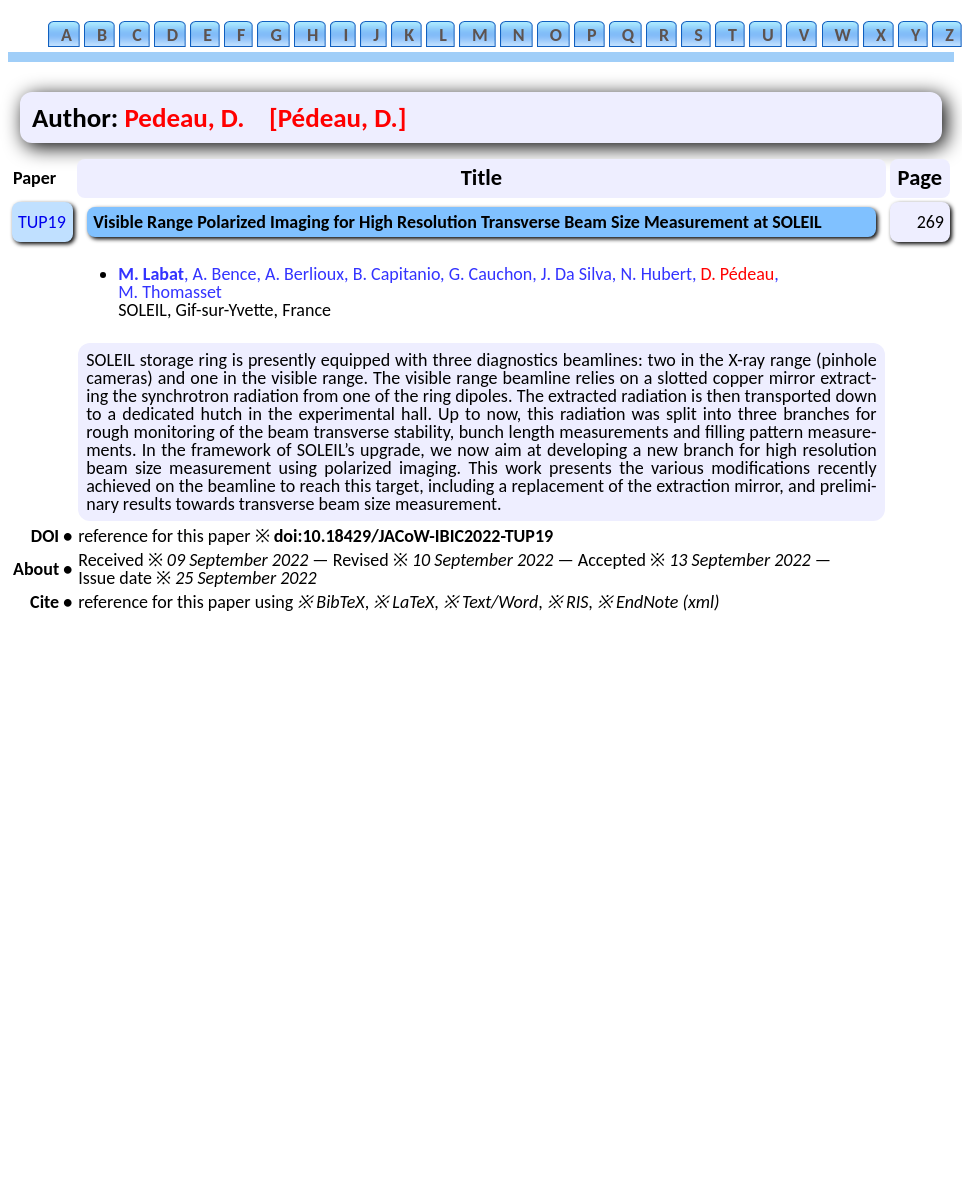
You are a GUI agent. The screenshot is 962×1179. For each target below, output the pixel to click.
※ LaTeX (403, 602)
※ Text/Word (490, 602)
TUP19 (42, 222)
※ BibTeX (330, 602)
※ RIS (568, 602)
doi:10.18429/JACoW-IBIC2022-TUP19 (413, 536)
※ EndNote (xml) (658, 602)
